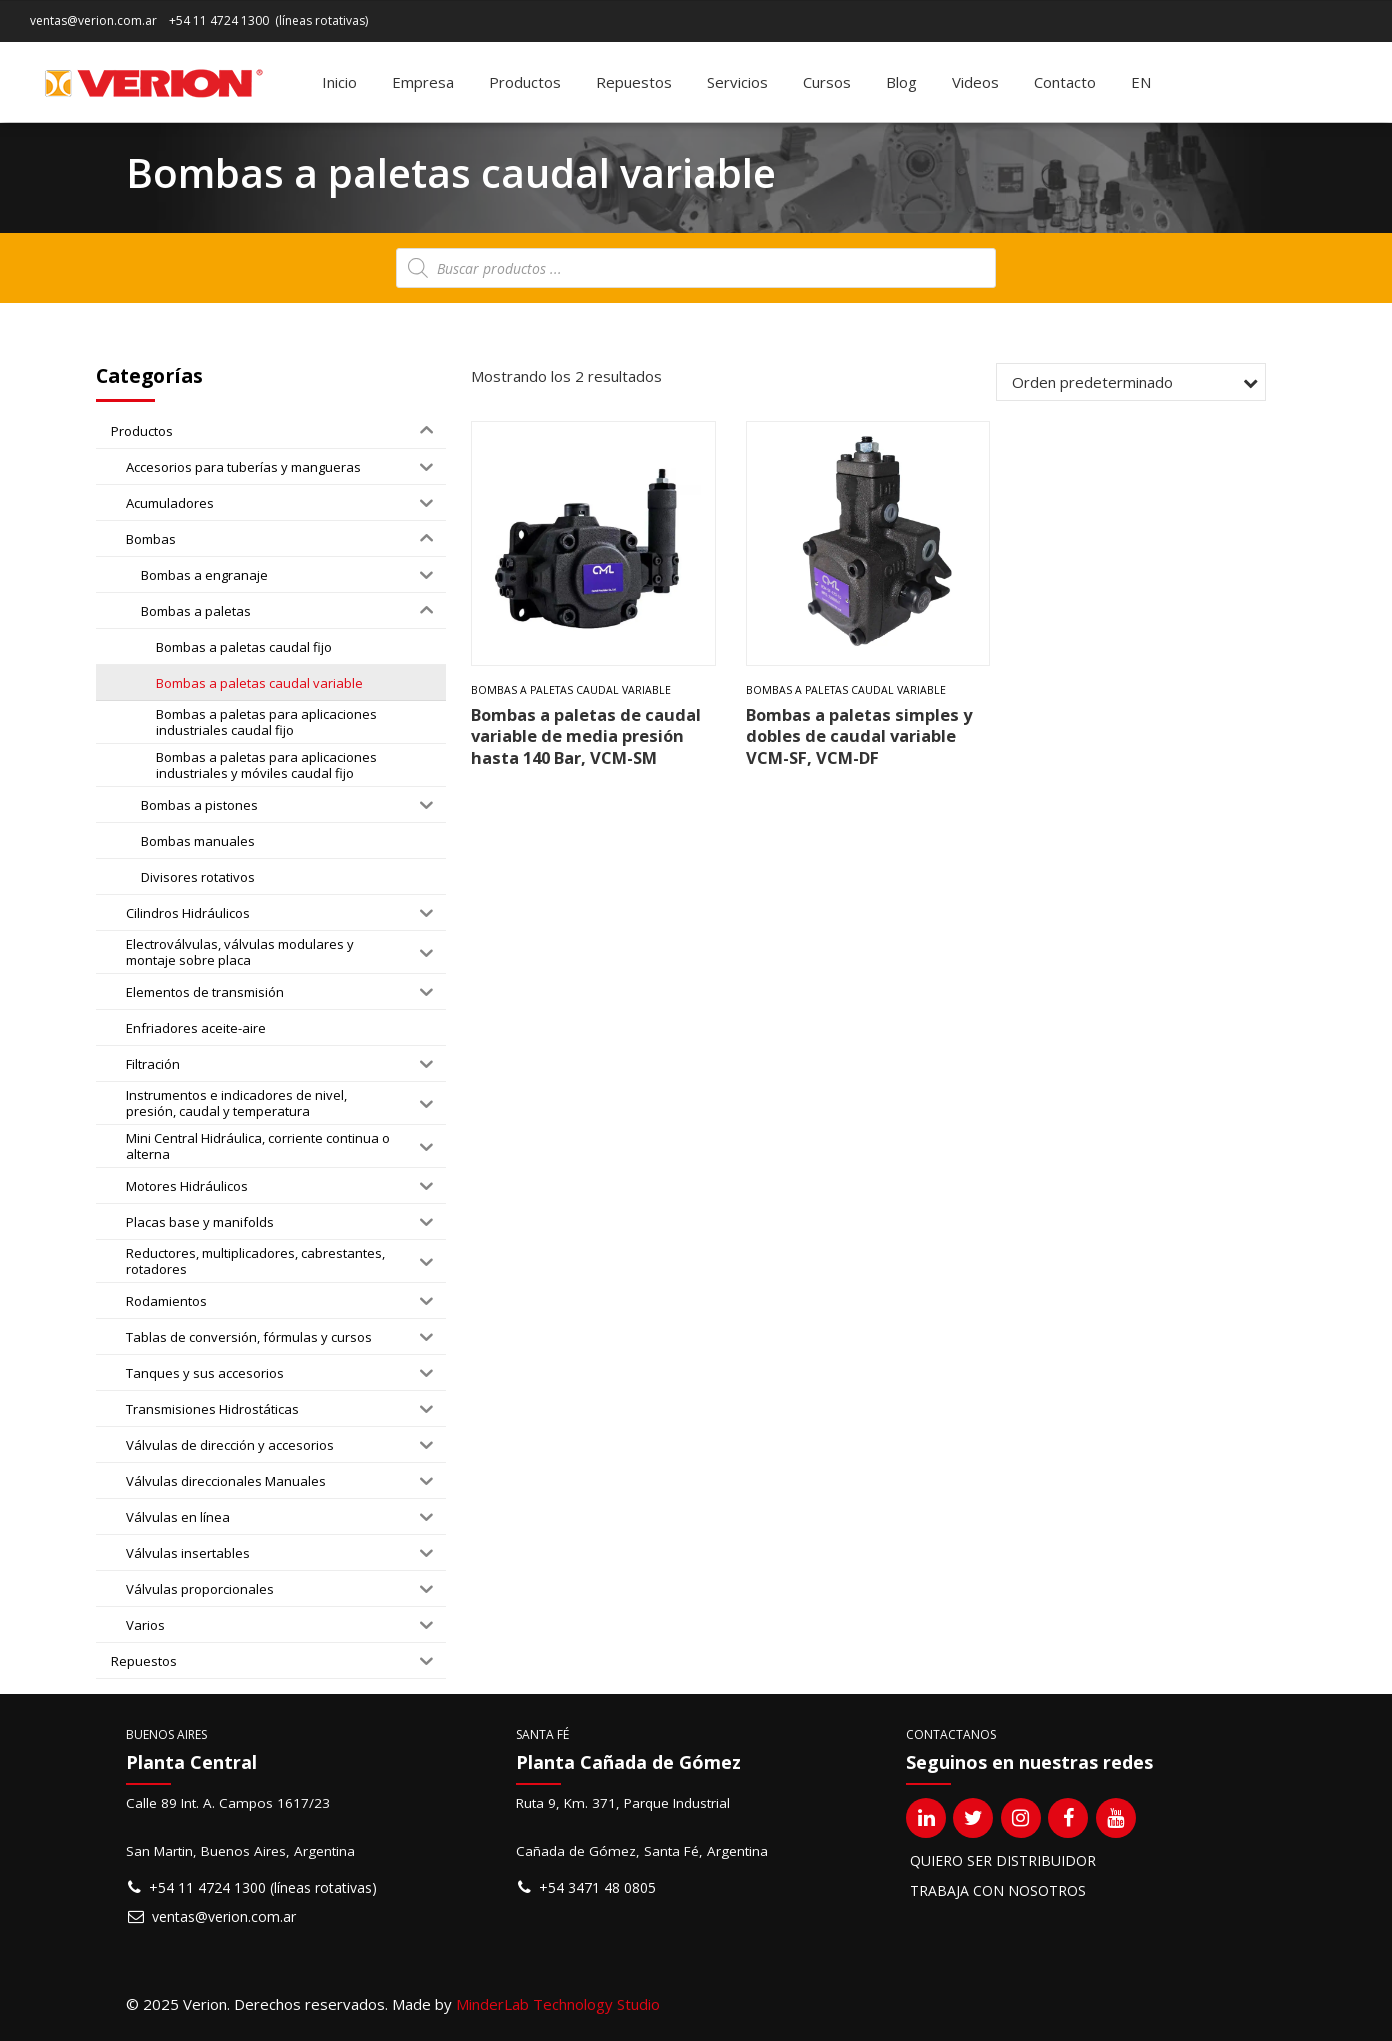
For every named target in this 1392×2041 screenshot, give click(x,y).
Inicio (339, 82)
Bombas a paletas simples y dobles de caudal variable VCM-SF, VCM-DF (859, 736)
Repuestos (634, 82)
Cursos (827, 82)
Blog (901, 82)
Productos (525, 82)
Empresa (423, 82)
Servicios (737, 82)
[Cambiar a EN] (1141, 82)
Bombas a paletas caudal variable (571, 690)
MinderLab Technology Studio (558, 2004)
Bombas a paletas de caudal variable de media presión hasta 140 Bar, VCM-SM (586, 736)
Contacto (1065, 82)
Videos (975, 82)
